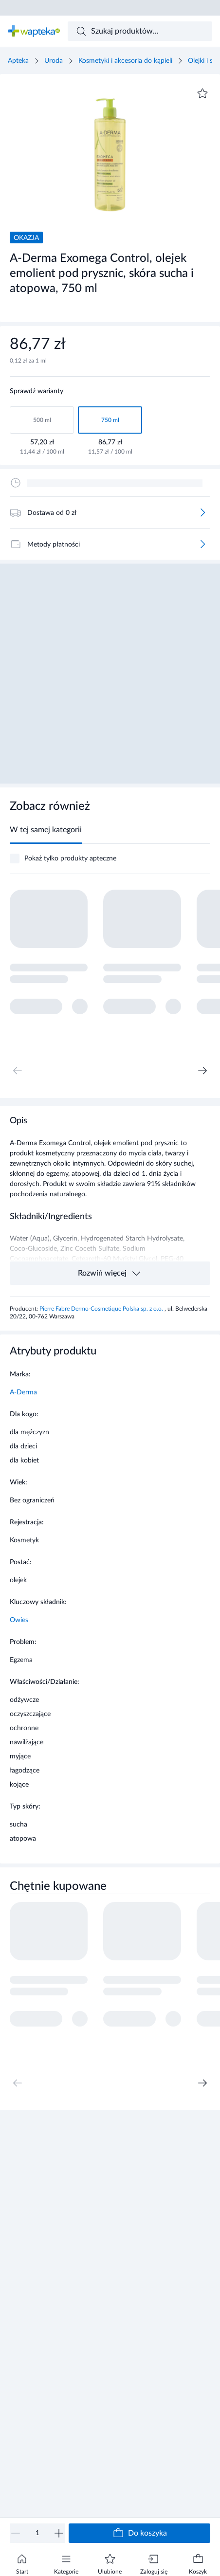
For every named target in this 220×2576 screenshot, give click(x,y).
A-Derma (23, 1392)
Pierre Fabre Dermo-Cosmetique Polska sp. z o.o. (102, 1309)
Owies (19, 1620)
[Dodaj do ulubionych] (202, 93)
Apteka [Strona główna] (18, 60)
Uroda (53, 60)
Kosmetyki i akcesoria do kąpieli (125, 60)
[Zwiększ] (59, 2533)
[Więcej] (202, 512)
